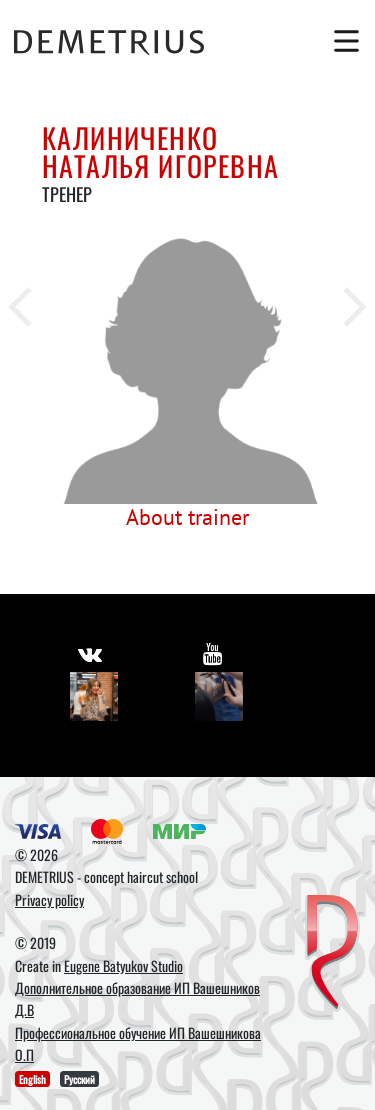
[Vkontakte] (94, 696)
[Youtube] (219, 696)
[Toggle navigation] (342, 41)
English (32, 1079)
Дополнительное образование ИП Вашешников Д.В (137, 998)
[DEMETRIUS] (332, 953)
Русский (79, 1079)
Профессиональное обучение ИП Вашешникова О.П (138, 1043)
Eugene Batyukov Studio (123, 965)
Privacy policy (49, 899)
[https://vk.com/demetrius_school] (90, 653)
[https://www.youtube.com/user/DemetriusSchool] (212, 653)
